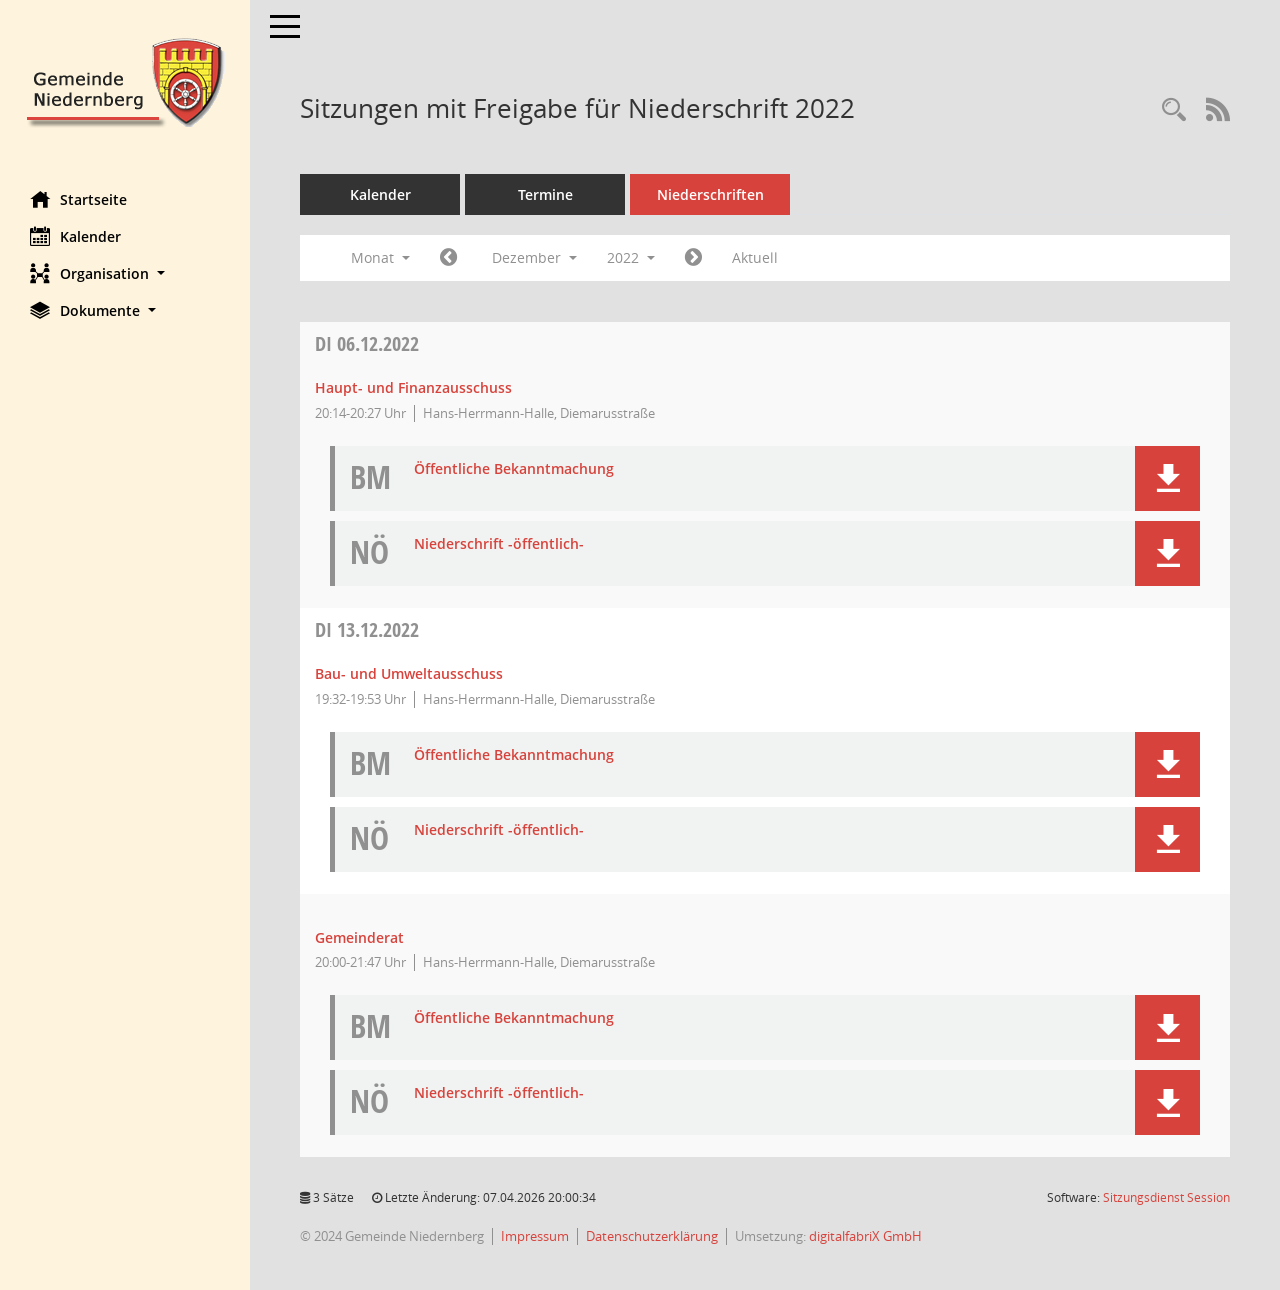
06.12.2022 (367, 343)
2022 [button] (631, 257)
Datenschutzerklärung (652, 1236)
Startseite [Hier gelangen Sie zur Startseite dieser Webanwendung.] (78, 199)
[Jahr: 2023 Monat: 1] (693, 258)
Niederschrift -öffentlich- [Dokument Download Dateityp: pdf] (499, 544)
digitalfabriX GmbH (865, 1236)
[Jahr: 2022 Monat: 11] (448, 258)
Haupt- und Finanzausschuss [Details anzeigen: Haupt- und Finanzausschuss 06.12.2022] (413, 387)
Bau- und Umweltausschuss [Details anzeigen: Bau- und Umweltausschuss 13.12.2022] (409, 673)
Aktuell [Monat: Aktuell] (755, 257)
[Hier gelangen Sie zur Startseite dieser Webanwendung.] (125, 80)
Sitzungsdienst (1166, 1197)
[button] (125, 273)
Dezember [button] (534, 257)
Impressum (535, 1236)
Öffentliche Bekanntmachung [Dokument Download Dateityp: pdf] (514, 469)
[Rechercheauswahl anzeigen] (1174, 110)
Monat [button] (380, 257)
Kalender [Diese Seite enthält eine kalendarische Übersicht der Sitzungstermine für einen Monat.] (75, 236)
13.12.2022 (367, 629)
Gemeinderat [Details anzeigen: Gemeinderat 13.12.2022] (359, 937)
